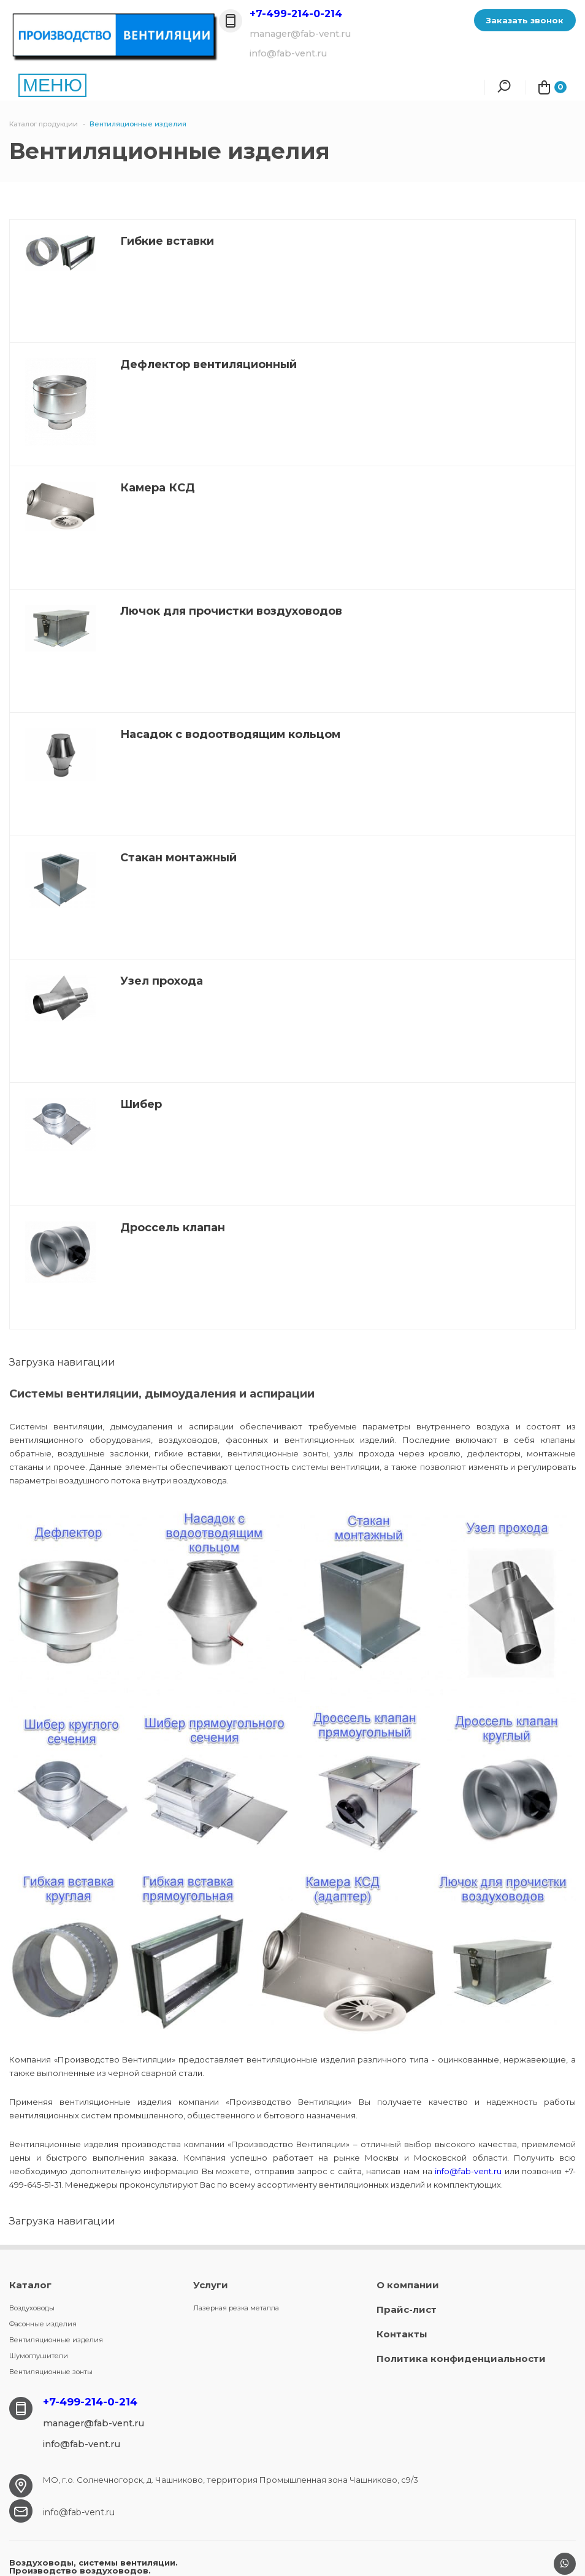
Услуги (210, 2285)
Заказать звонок (525, 20)
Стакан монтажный (178, 857)
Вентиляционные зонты (51, 2371)
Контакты (402, 2334)
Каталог (30, 2285)
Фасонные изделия (43, 2324)
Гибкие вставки (167, 241)
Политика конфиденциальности (461, 2358)
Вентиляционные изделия (56, 2340)
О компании (408, 2285)
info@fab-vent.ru (468, 2171)
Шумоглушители (38, 2355)
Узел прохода (161, 981)
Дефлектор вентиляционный (208, 364)
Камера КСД (157, 487)
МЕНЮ (52, 85)
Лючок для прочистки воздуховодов (231, 611)
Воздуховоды (32, 2308)
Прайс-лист (407, 2309)
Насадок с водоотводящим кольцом (230, 734)
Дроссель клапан (172, 1227)
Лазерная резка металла (236, 2308)
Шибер (141, 1104)
